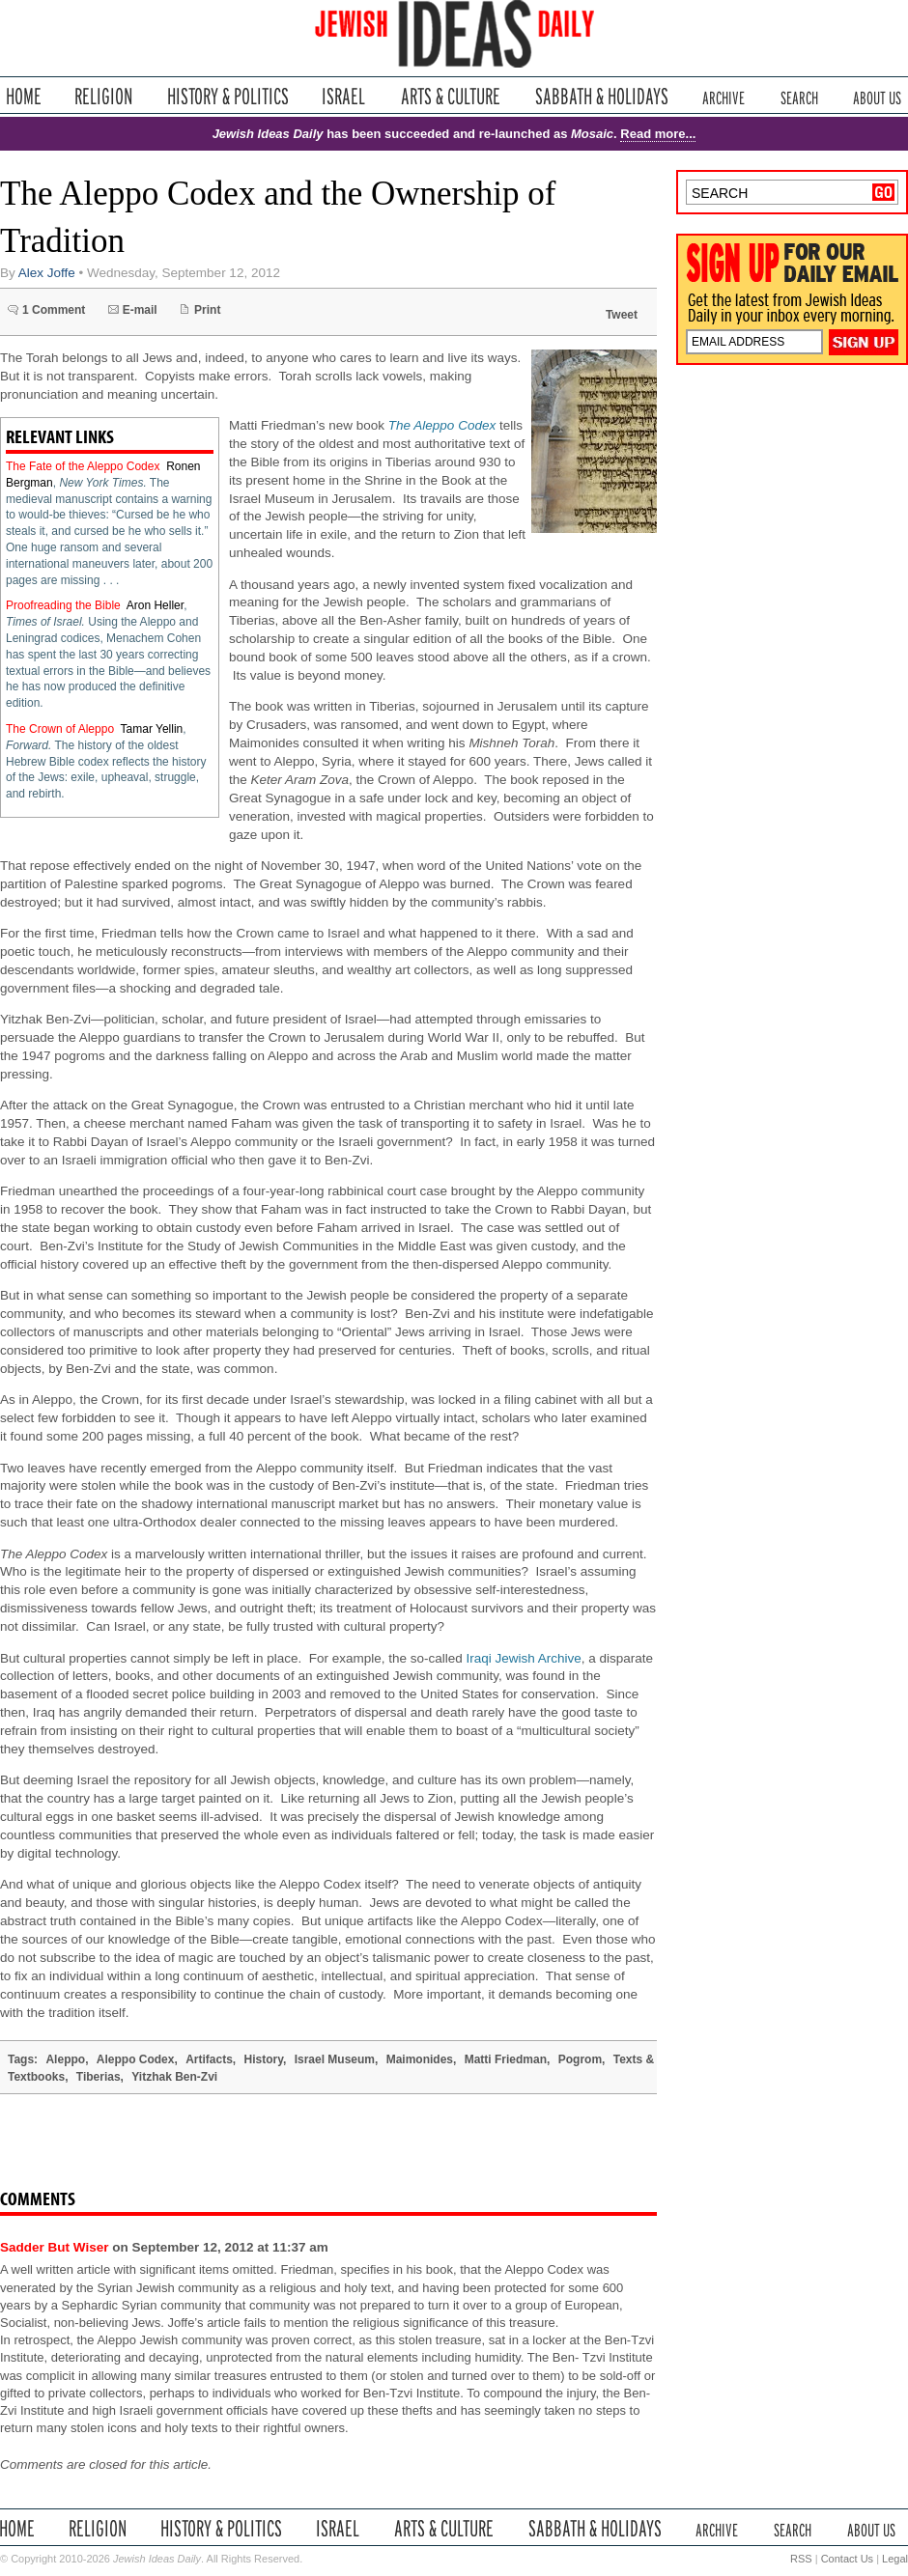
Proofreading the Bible (63, 605)
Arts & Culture (450, 96)
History (263, 2059)
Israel (344, 96)
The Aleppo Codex (442, 425)
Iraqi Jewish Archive (524, 1658)
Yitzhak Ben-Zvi (174, 2077)
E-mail (140, 310)
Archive (723, 96)
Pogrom (580, 2059)
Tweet (622, 315)
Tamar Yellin (152, 729)
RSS (801, 2558)
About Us (877, 96)
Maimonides (419, 2059)
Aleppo (65, 2059)
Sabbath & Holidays (601, 96)
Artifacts (209, 2059)
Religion (103, 96)
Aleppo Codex (136, 2059)
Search (799, 96)
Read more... (657, 133)
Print (207, 310)
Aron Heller (155, 605)
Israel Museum (335, 2059)
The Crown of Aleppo (60, 729)
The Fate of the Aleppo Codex (82, 466)
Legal (895, 2558)
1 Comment (53, 310)
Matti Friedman (506, 2059)
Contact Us (847, 2558)
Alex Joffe (46, 273)
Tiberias (98, 2077)
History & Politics (228, 96)
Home (24, 96)
